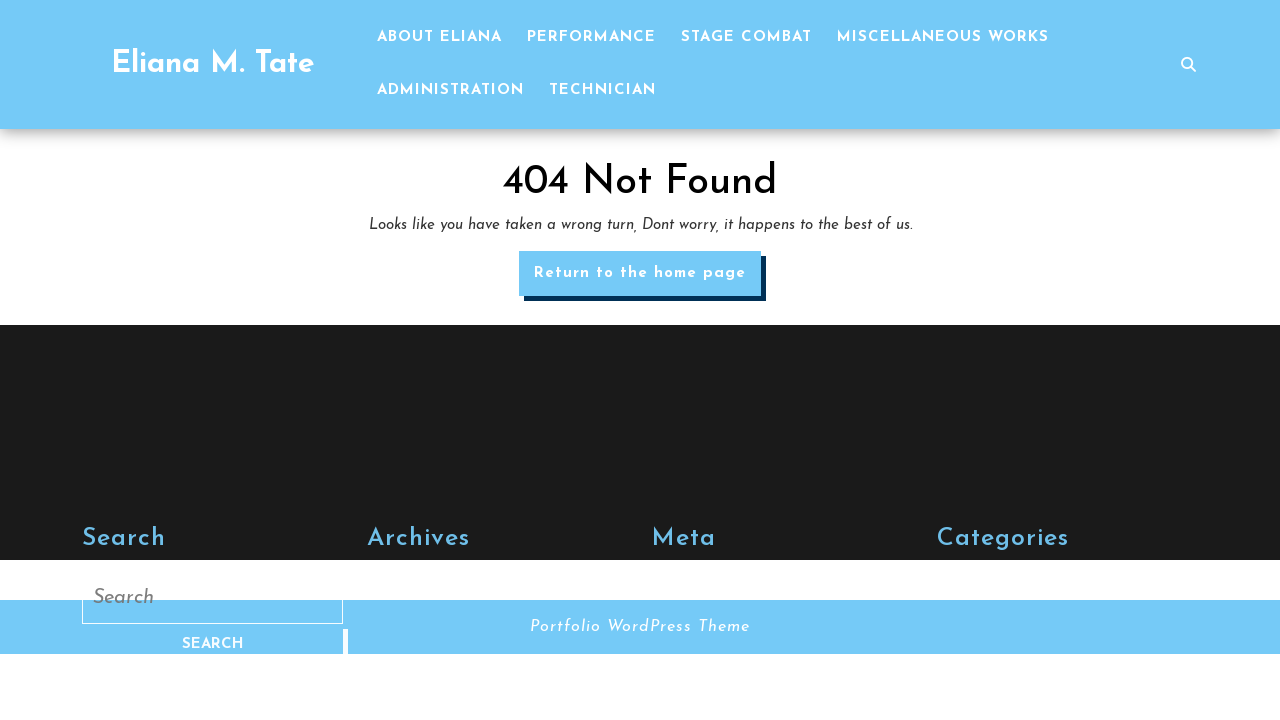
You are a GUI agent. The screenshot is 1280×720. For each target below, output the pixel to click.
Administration (450, 90)
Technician (602, 90)
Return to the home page (647, 279)
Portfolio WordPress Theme (640, 627)
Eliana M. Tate (213, 64)
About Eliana (439, 37)
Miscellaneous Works (943, 37)
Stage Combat (746, 37)
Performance (591, 37)
